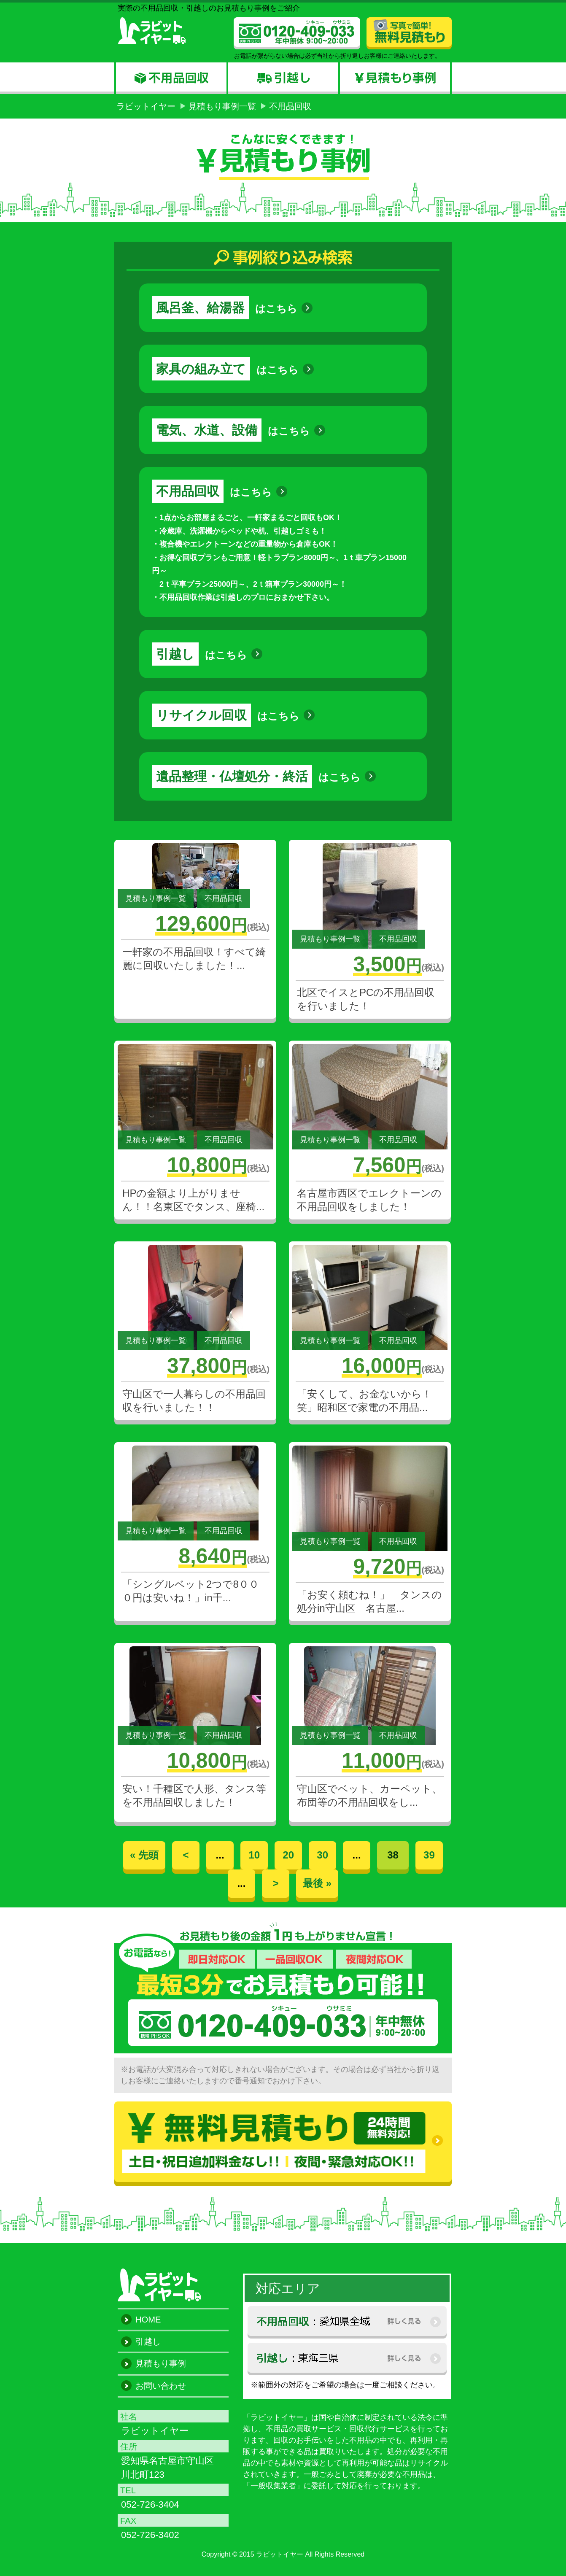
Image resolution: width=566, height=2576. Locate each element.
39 (429, 1855)
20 (288, 1855)
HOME (148, 2319)
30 (322, 1855)
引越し (148, 2341)
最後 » (317, 1883)
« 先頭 (144, 1855)
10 (254, 1855)
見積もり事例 (160, 2363)
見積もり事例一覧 (222, 106)
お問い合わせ (160, 2385)
